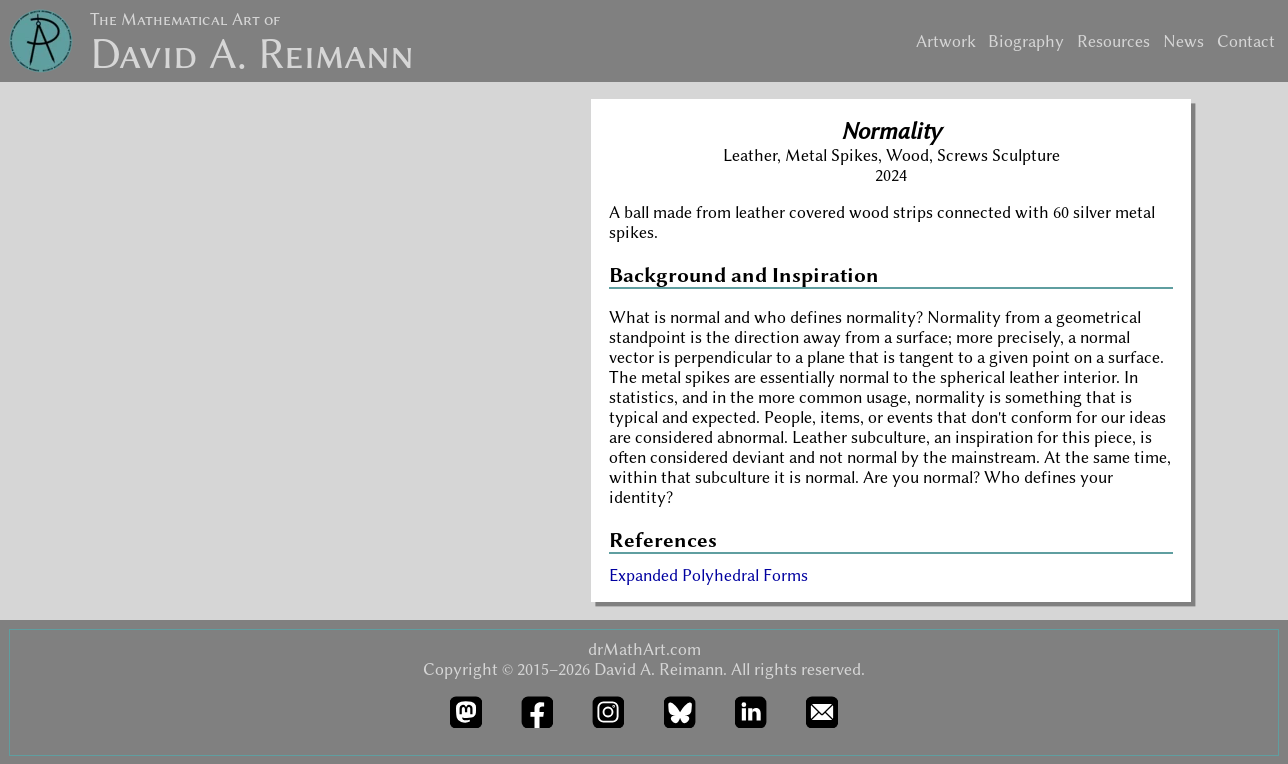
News (1183, 41)
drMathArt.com (644, 649)
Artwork (946, 41)
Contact (1246, 41)
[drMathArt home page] (41, 44)
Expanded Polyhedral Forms (708, 575)
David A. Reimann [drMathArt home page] (252, 54)
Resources (1113, 41)
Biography (1026, 41)
